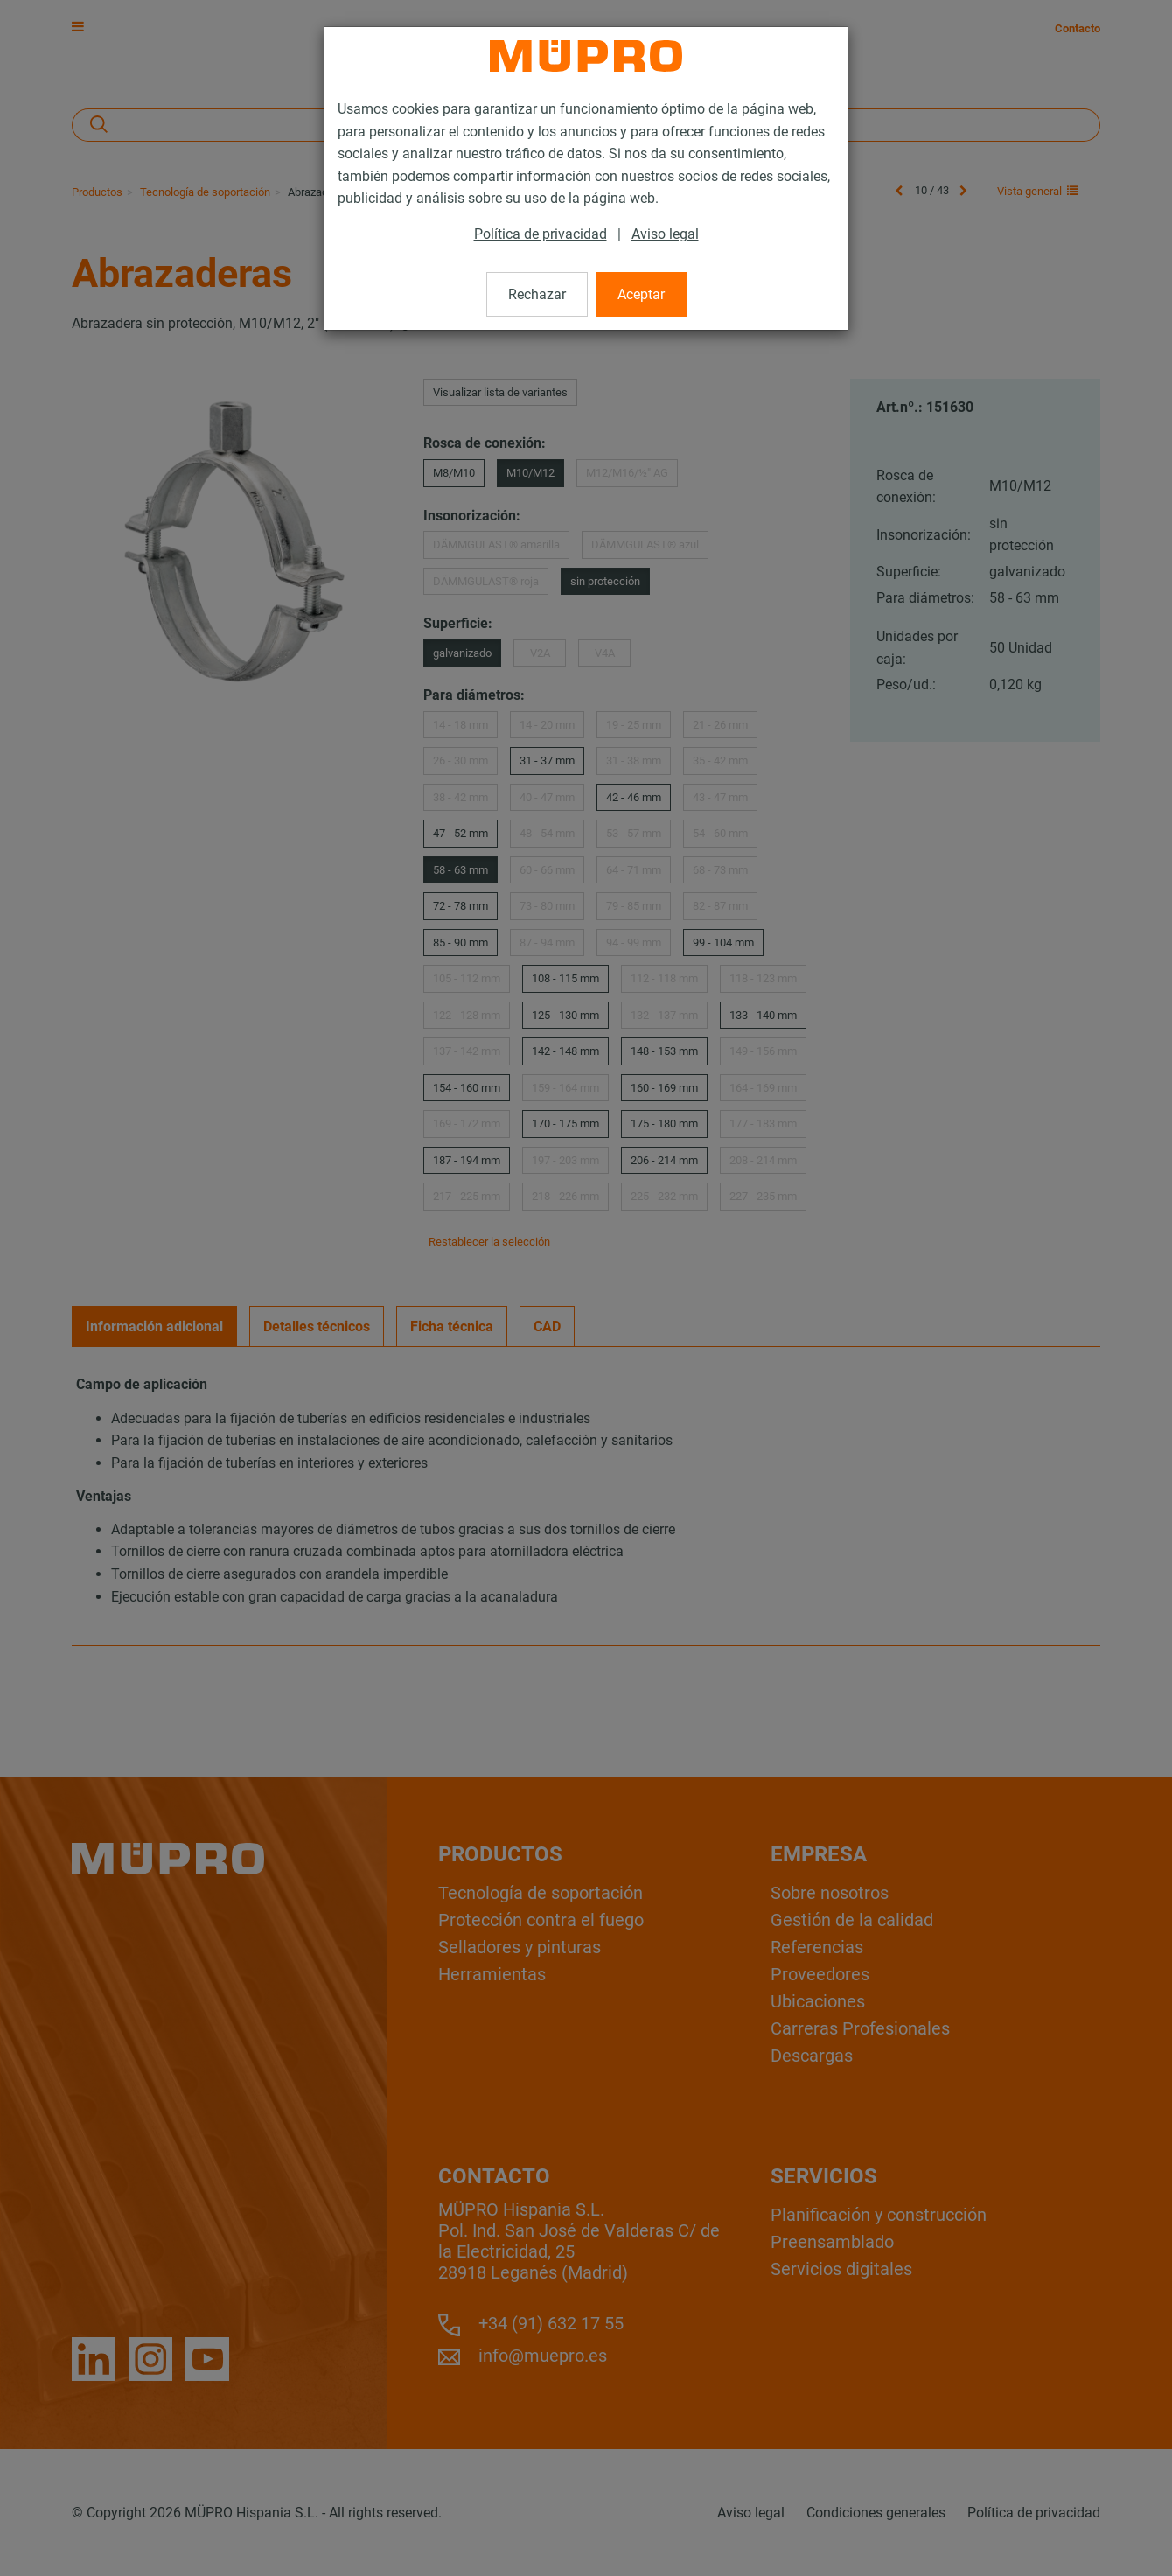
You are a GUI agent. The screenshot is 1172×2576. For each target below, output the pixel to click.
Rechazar (537, 294)
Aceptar (641, 294)
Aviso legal (665, 234)
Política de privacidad (540, 234)
